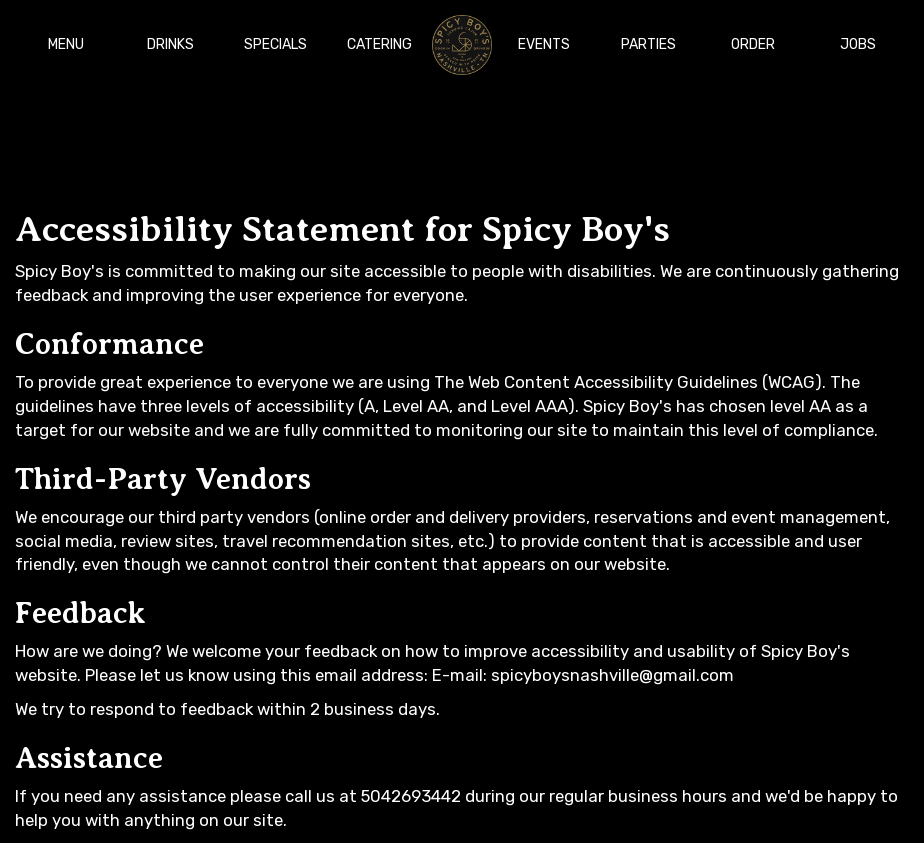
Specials (275, 44)
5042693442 (411, 796)
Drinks (170, 44)
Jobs (858, 44)
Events (544, 44)
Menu (66, 44)
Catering (379, 44)
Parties (648, 44)
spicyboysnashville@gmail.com (612, 675)
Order (753, 44)
